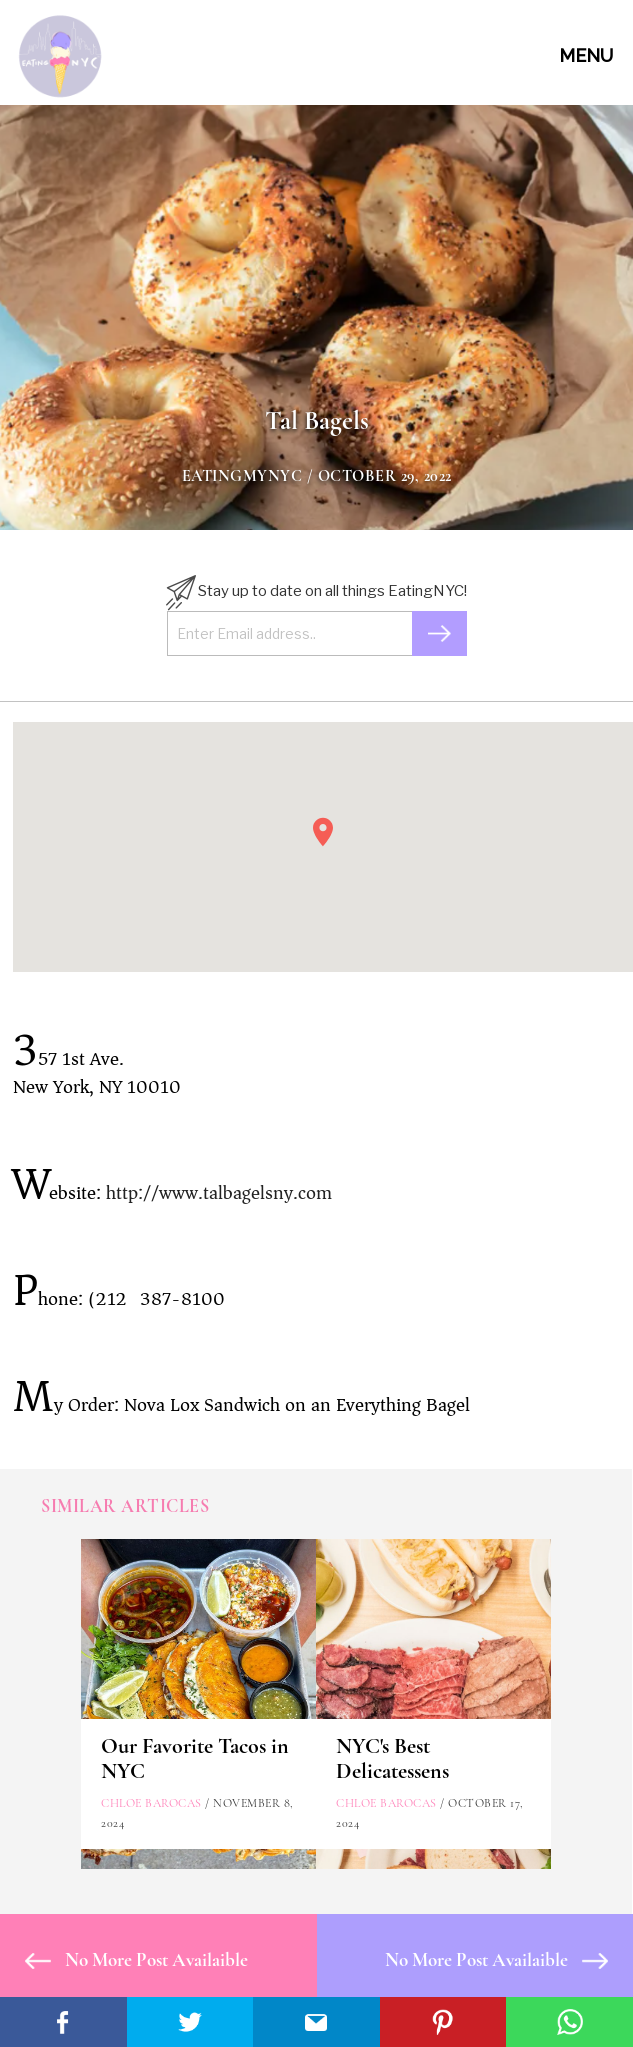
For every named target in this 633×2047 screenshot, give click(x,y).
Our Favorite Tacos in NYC (195, 1758)
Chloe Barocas (151, 1803)
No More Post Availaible (136, 1959)
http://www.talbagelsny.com (219, 1193)
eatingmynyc (242, 476)
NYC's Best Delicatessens (392, 1758)
